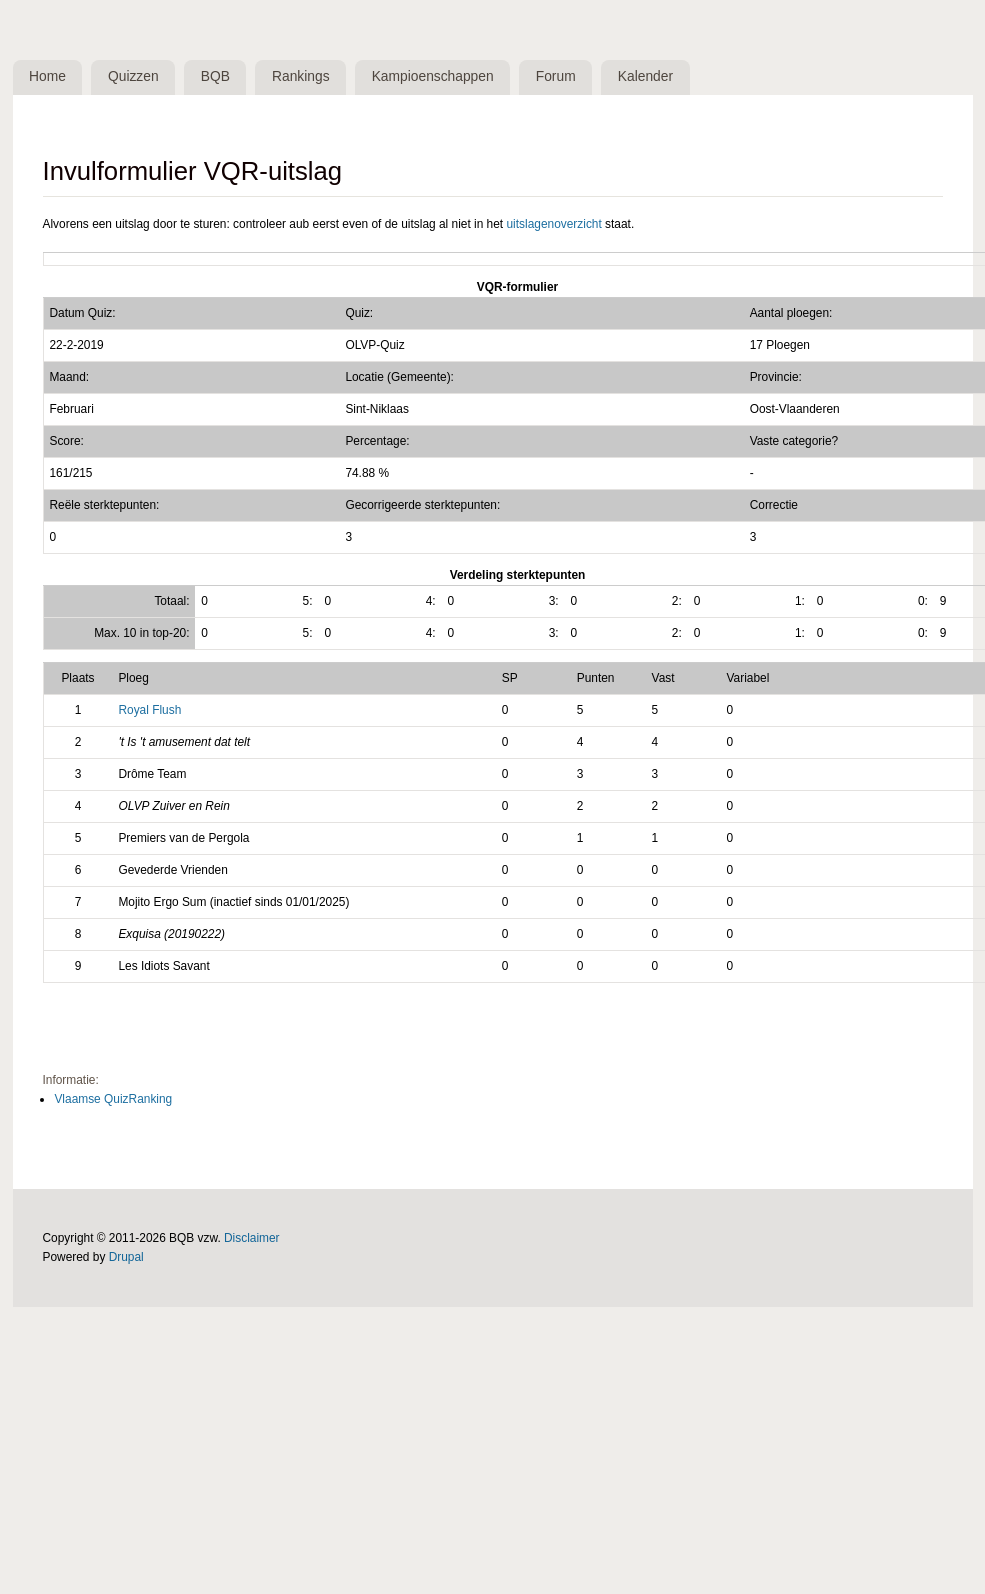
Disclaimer (252, 1238)
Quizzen (133, 76)
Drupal (126, 1257)
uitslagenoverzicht (553, 224)
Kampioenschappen (433, 76)
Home (47, 76)
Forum (556, 76)
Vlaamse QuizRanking (113, 1099)
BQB (215, 76)
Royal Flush (149, 710)
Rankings (301, 76)
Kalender (645, 76)
